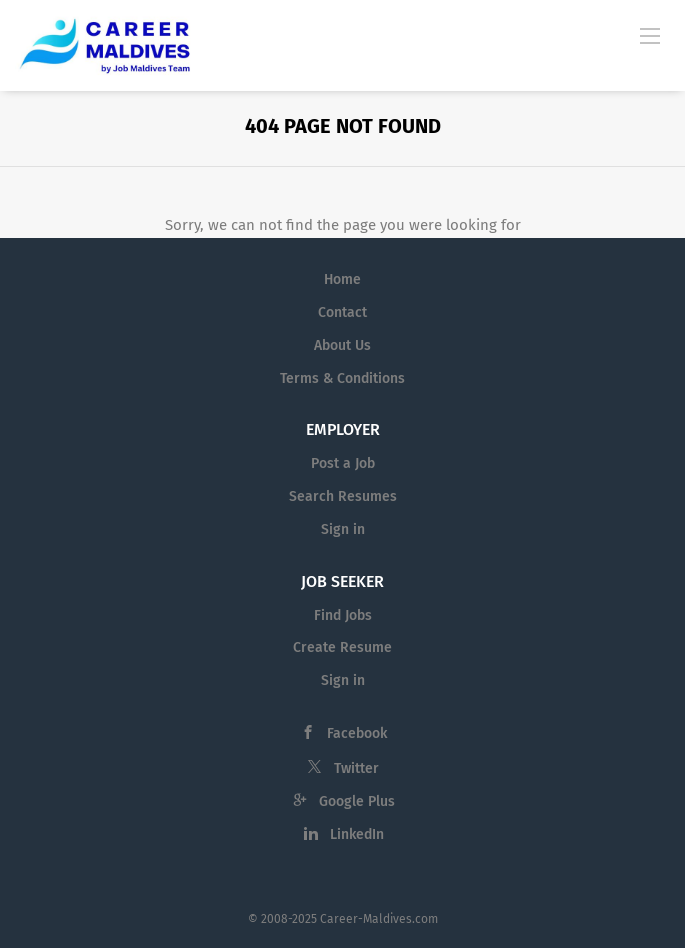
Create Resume (342, 647)
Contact (342, 312)
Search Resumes (343, 496)
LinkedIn (357, 834)
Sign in (343, 529)
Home (342, 279)
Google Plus (357, 801)
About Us (342, 345)
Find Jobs (343, 615)
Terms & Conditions (342, 378)
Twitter (356, 768)
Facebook (357, 733)
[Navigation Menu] (650, 35)
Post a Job (343, 463)
